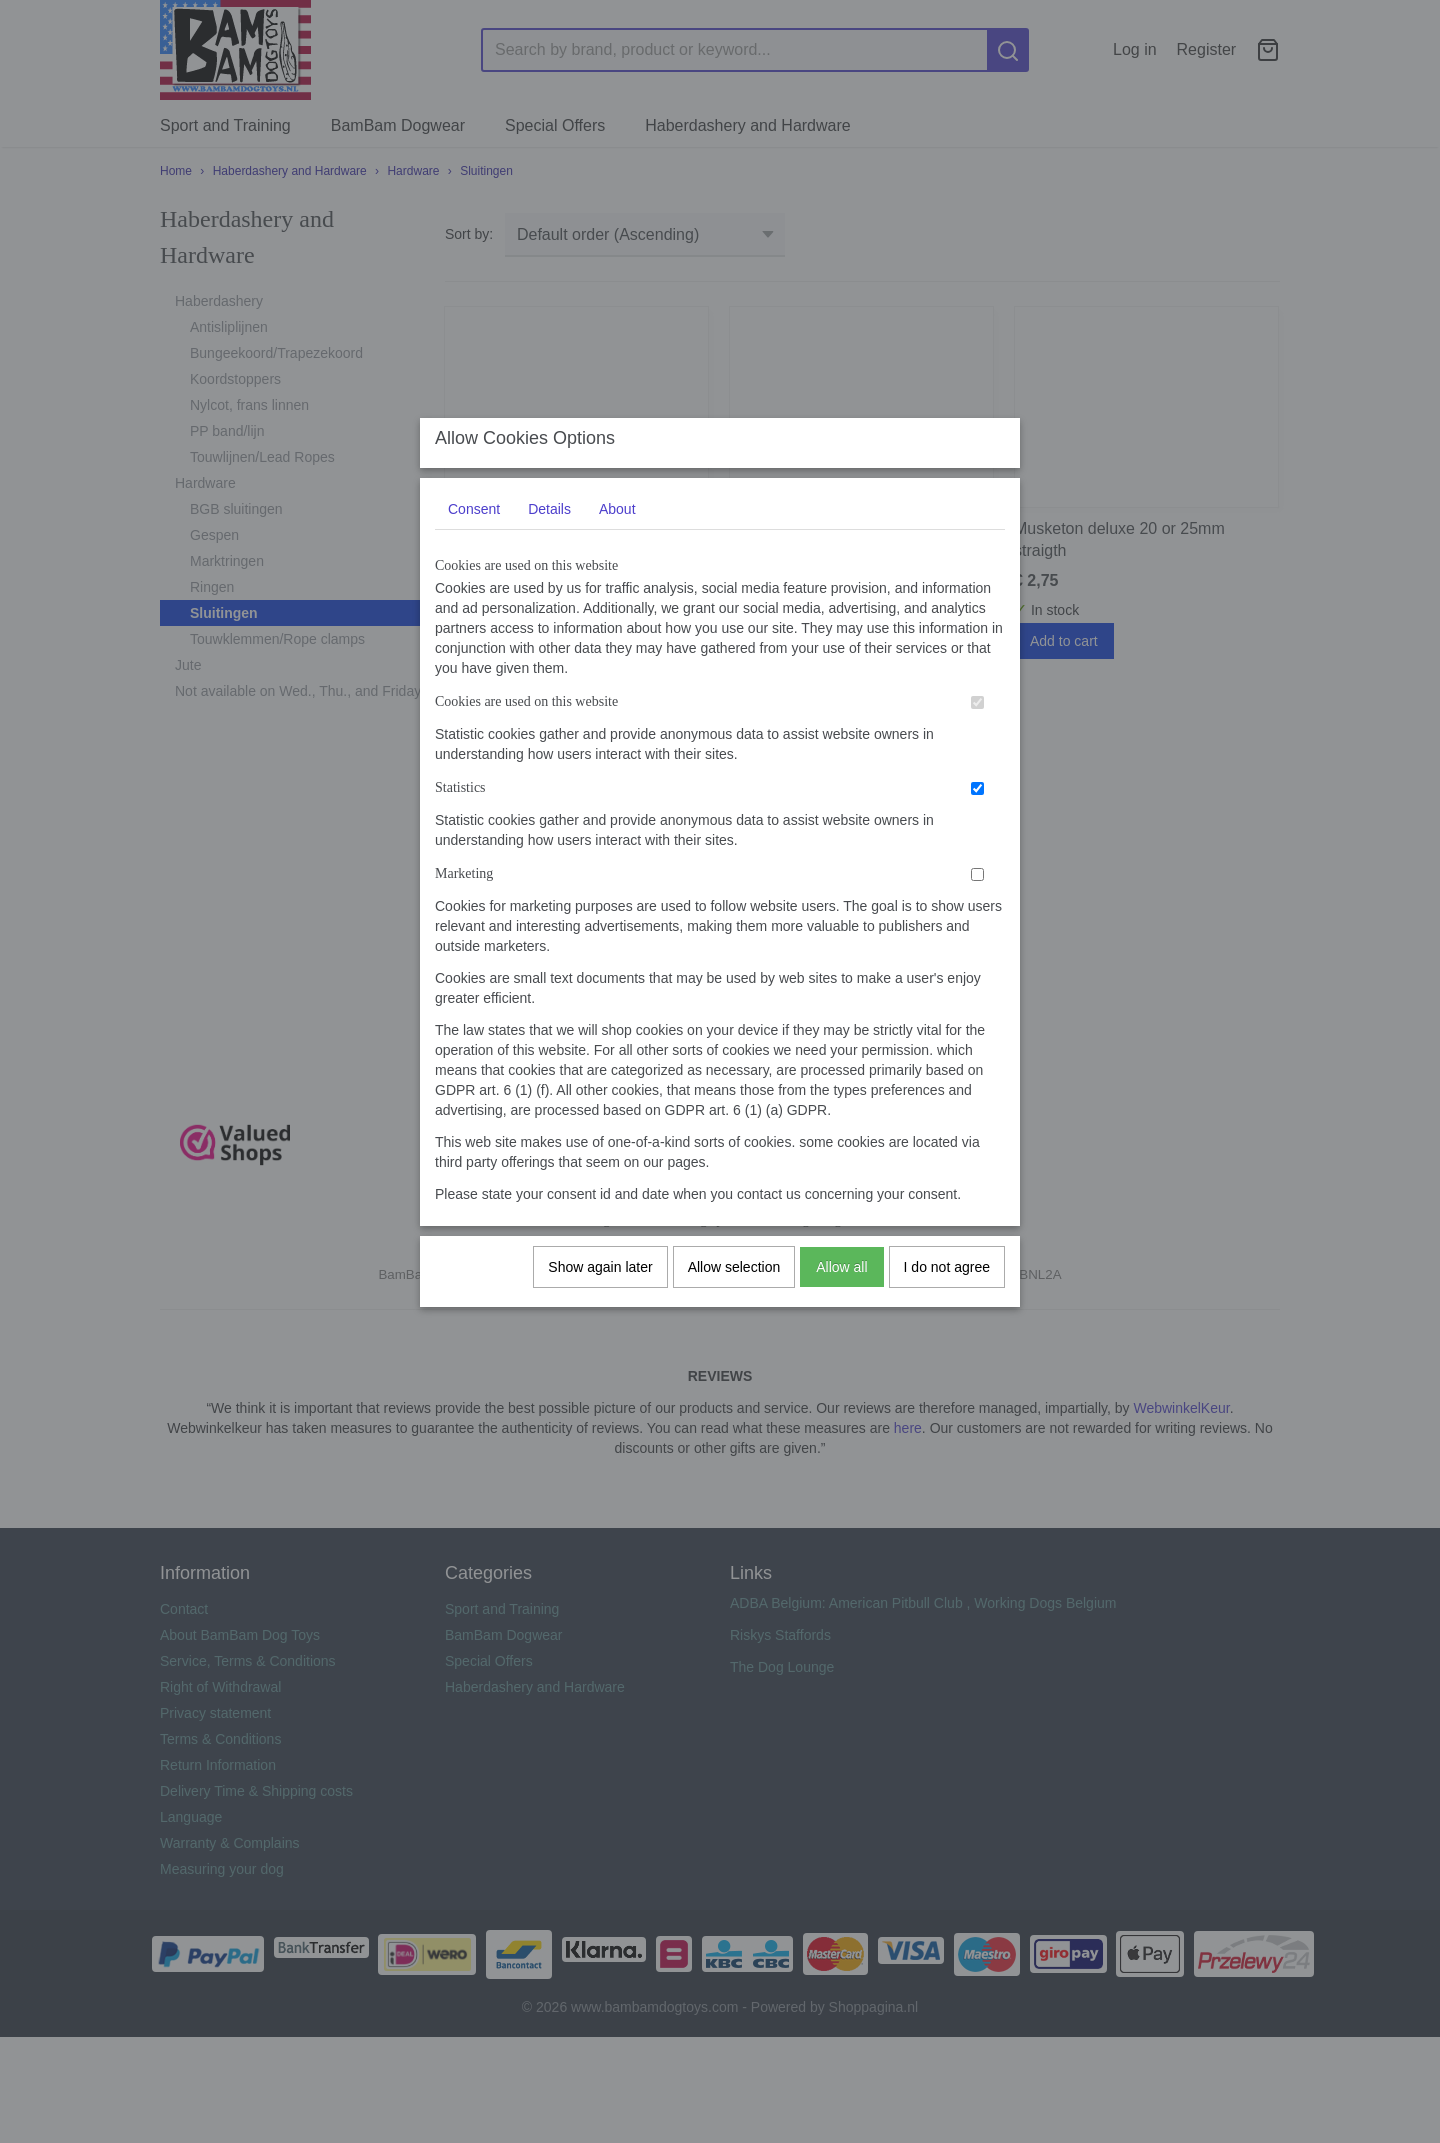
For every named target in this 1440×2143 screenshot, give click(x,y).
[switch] (977, 721)
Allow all (841, 1286)
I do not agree (947, 1286)
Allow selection (734, 1286)
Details (549, 528)
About (617, 528)
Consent (474, 528)
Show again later (600, 1286)
